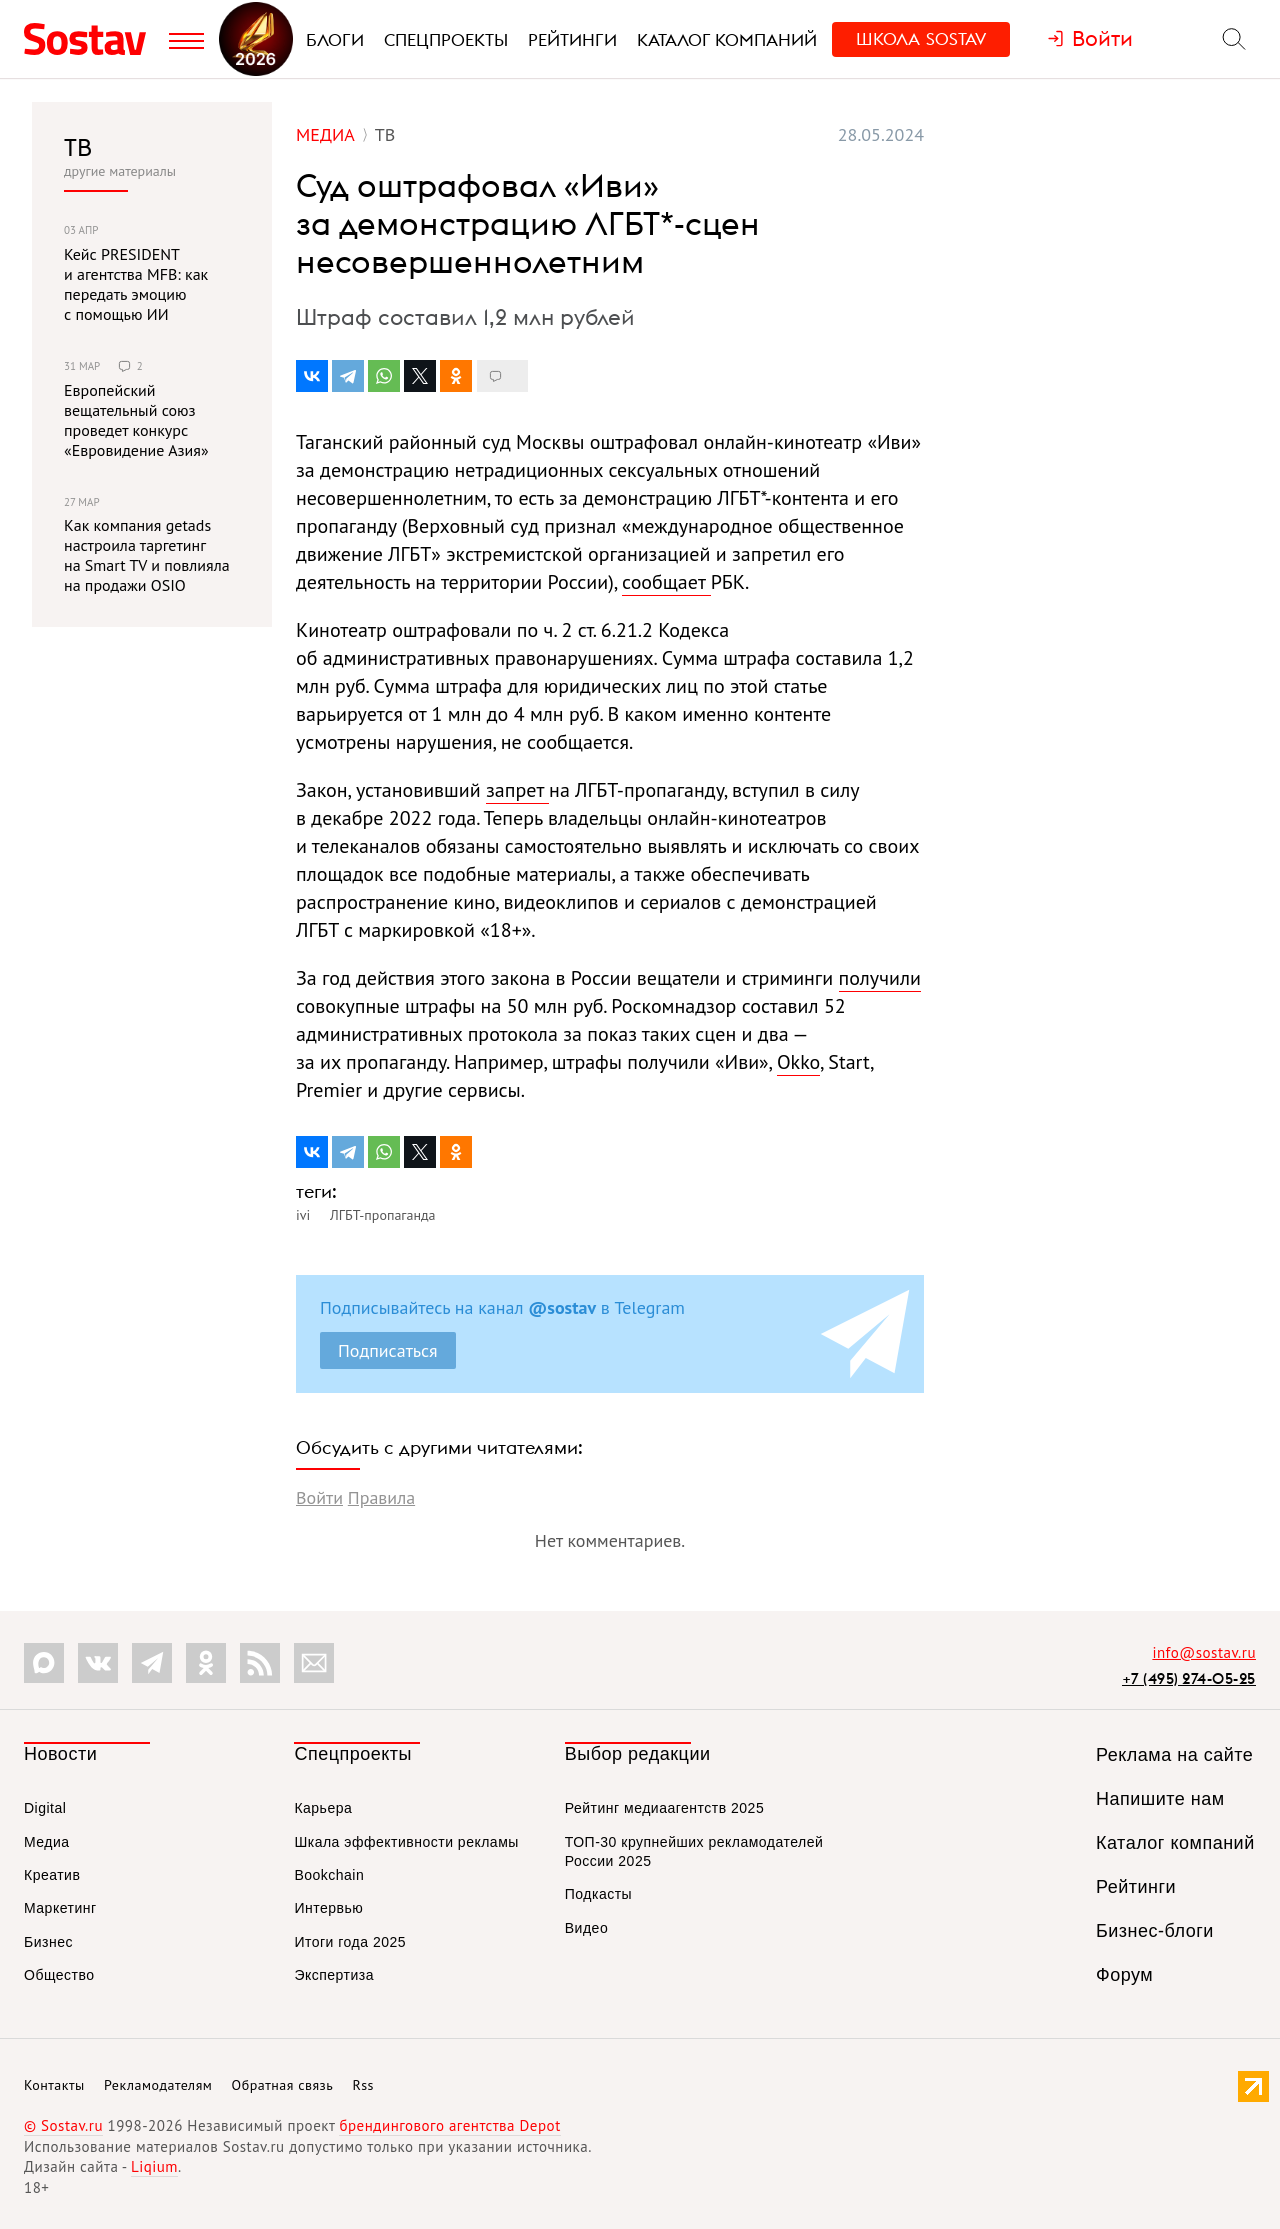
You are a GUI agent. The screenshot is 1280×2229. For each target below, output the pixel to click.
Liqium (154, 2166)
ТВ (78, 147)
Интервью (328, 1908)
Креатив (52, 1875)
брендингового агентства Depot (449, 2125)
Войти (319, 1497)
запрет (517, 790)
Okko (798, 1062)
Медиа (47, 1842)
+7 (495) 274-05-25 (1189, 1678)
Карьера (323, 1808)
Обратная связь (283, 2085)
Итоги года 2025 (350, 1942)
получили (880, 978)
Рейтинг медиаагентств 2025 (664, 1808)
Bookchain (329, 1875)
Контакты (54, 2085)
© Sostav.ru (63, 2125)
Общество (59, 1975)
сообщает (666, 582)
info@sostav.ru (1204, 1652)
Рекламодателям (158, 2085)
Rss (363, 2085)
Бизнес (48, 1942)
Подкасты (598, 1894)
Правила (381, 1497)
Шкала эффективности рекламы (406, 1842)
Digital (45, 1808)
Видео (586, 1928)
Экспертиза (334, 1975)
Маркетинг (60, 1908)
